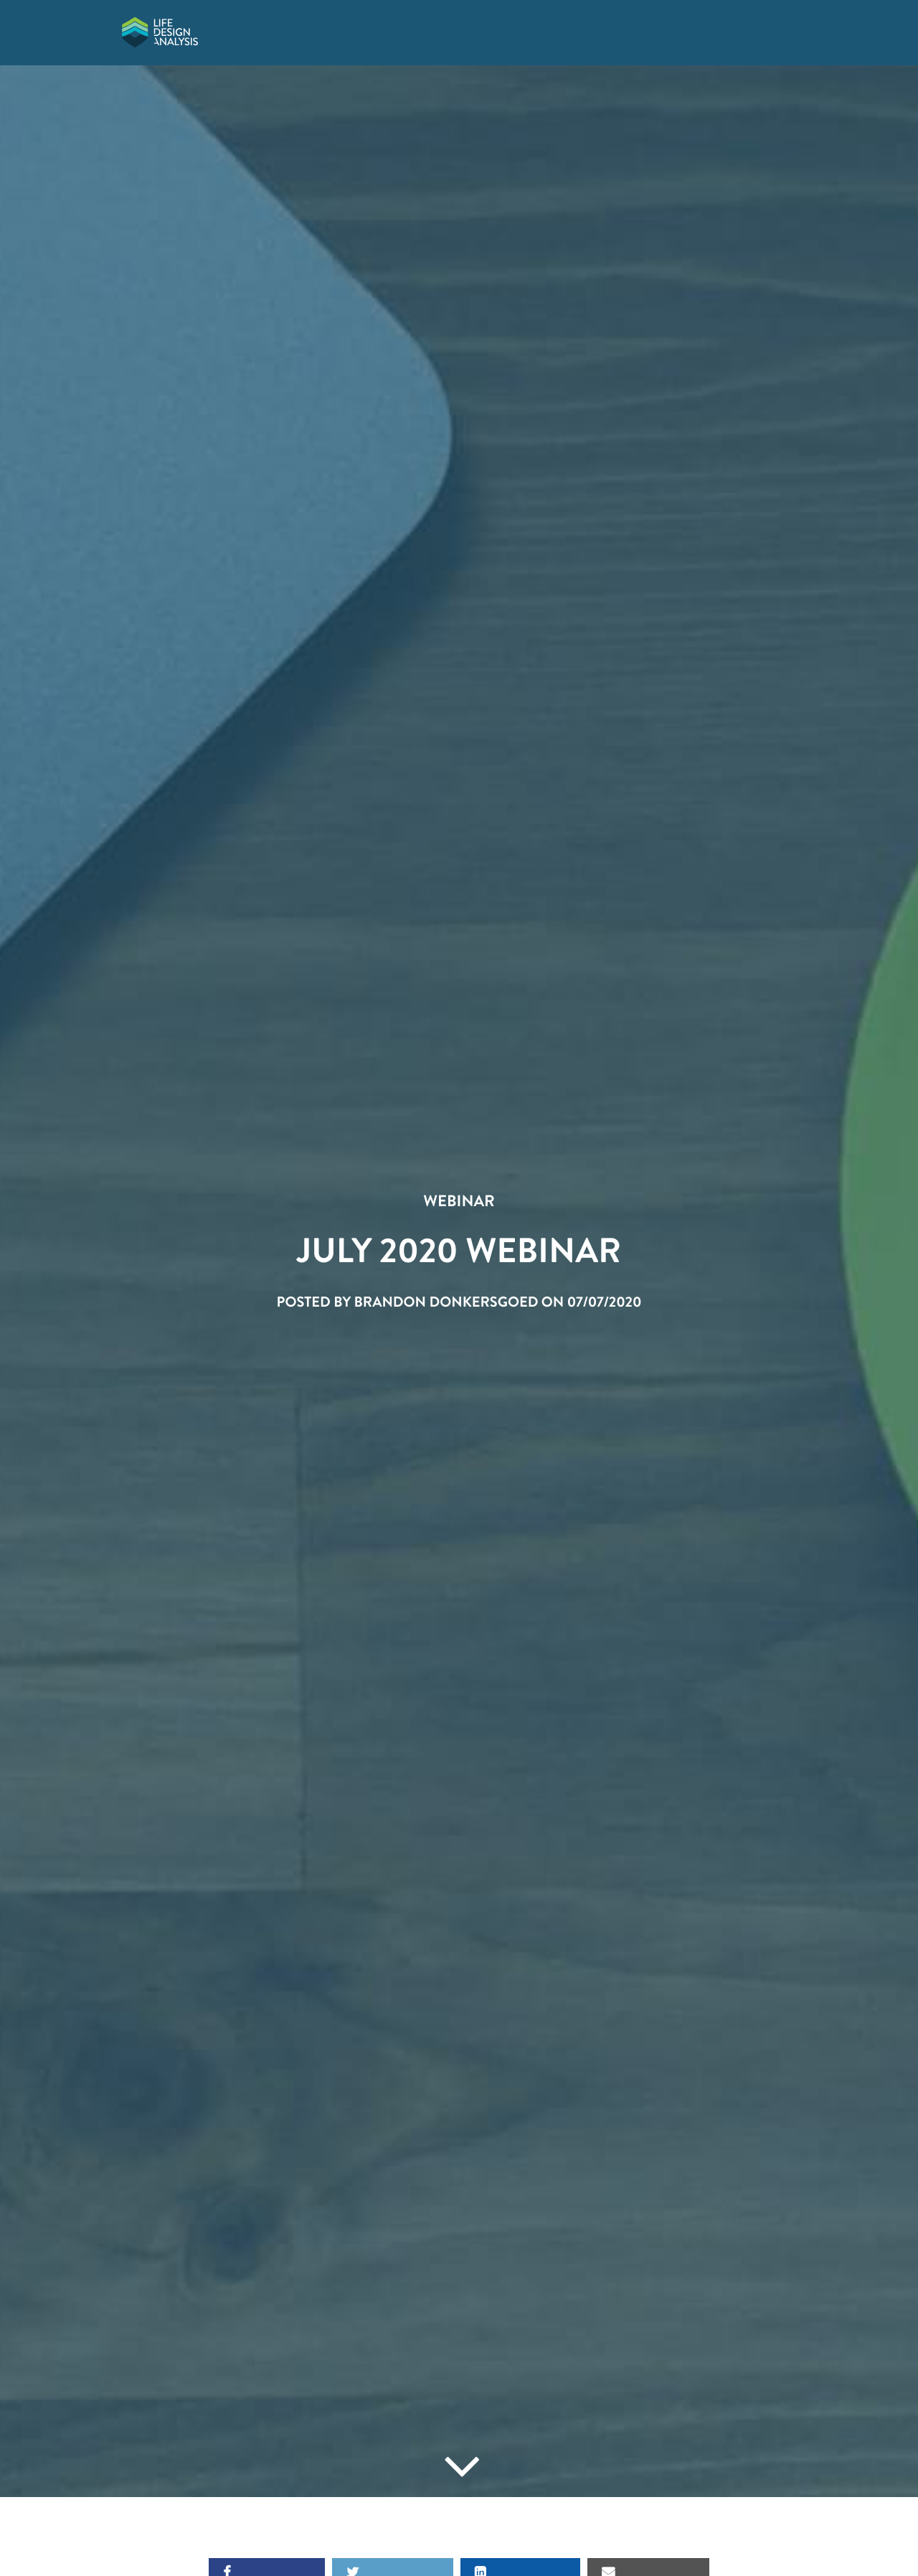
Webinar (458, 1201)
